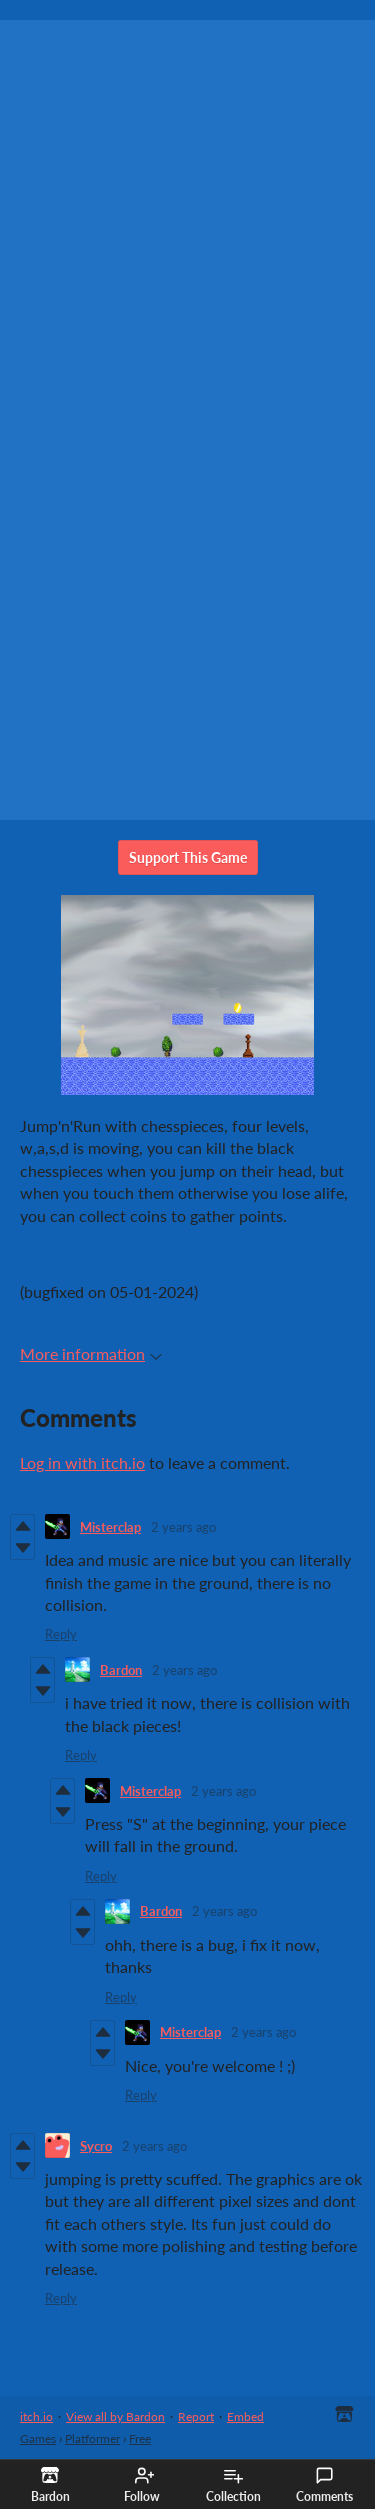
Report (196, 2416)
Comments (324, 2485)
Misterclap (110, 1527)
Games (38, 2438)
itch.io (36, 2416)
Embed (245, 2416)
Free (140, 2438)
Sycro (96, 2146)
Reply (61, 1634)
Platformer (92, 2438)
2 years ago (183, 1527)
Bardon (121, 1670)
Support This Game (188, 857)
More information (91, 1353)
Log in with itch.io (82, 1462)
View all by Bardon (115, 2416)
